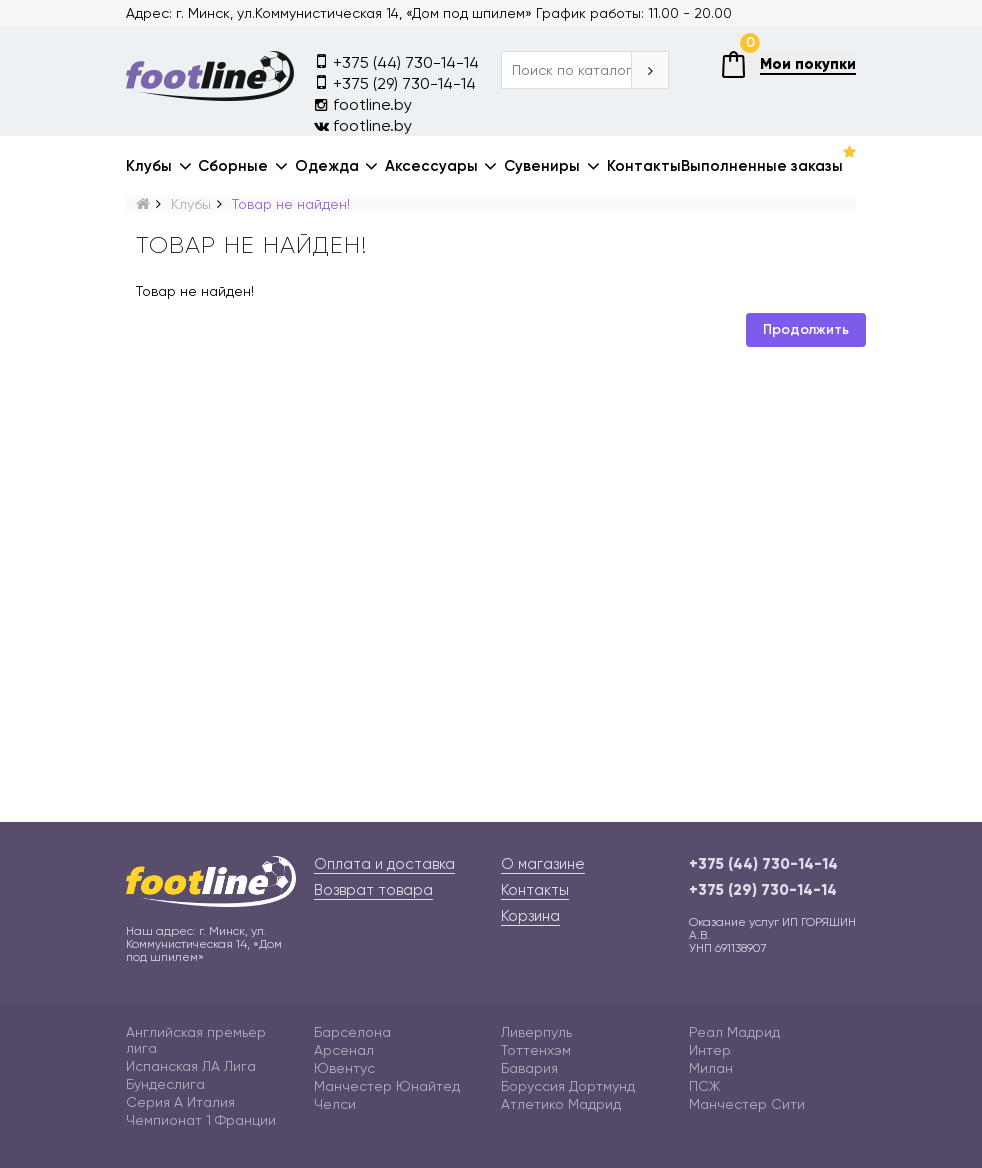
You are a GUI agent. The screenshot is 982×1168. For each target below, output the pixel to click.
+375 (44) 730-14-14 (396, 61)
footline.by (363, 104)
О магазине (543, 864)
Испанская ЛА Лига (191, 1066)
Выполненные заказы (762, 166)
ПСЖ (704, 1086)
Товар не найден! (291, 204)
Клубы (149, 166)
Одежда (327, 166)
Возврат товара (373, 890)
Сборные (233, 166)
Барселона (352, 1032)
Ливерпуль (536, 1032)
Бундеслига (165, 1084)
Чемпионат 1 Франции (201, 1120)
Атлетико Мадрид (561, 1104)
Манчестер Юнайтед (387, 1086)
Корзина (530, 916)
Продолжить (806, 329)
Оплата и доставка (384, 864)
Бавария (529, 1068)
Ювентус (344, 1068)
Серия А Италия (180, 1102)
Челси (335, 1104)
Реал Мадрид (734, 1032)
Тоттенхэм (536, 1050)
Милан (711, 1068)
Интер (710, 1050)
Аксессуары (431, 166)
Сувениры (542, 166)
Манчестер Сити (747, 1104)
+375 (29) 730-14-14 (395, 82)
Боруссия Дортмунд (568, 1086)
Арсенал (344, 1050)
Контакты (644, 166)
